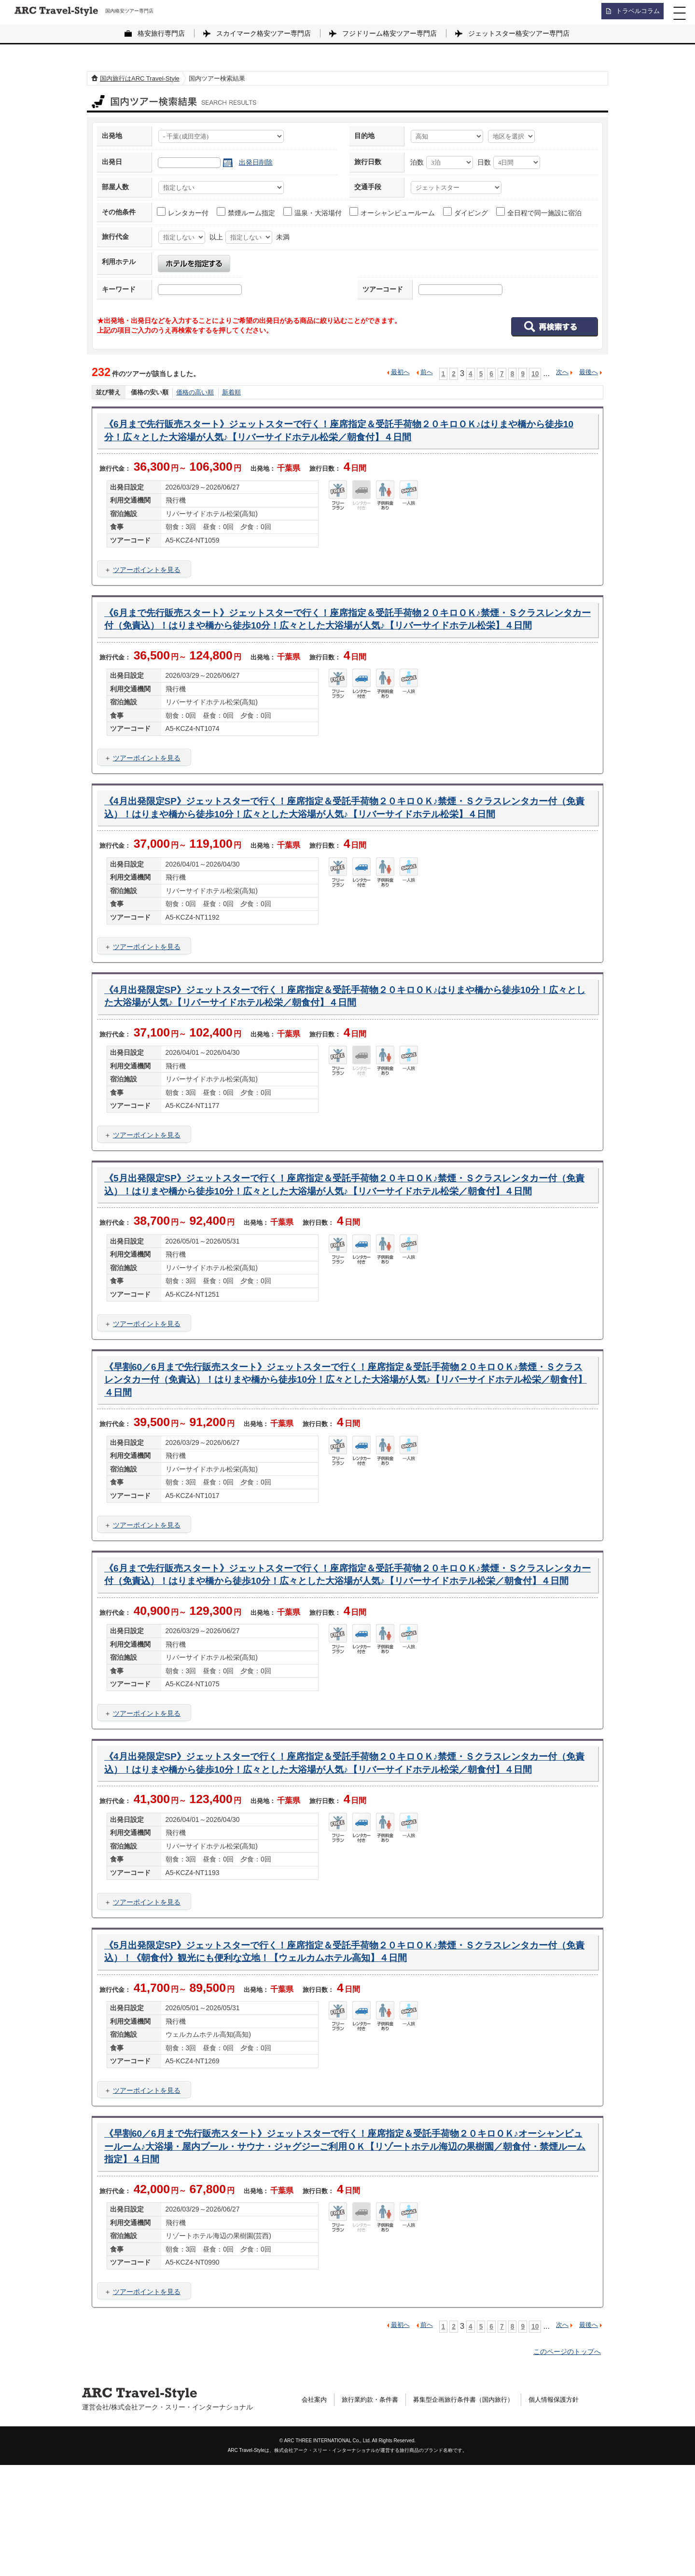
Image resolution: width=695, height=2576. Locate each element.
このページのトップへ (567, 2462)
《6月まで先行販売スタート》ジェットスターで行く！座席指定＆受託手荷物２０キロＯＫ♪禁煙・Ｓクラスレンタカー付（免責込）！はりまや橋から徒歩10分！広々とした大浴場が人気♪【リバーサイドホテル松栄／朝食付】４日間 (347, 1650)
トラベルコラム (635, 12)
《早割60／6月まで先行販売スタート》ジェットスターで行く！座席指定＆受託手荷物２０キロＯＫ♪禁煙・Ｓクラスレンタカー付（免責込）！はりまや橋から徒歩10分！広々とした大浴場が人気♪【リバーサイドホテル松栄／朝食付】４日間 (347, 1444)
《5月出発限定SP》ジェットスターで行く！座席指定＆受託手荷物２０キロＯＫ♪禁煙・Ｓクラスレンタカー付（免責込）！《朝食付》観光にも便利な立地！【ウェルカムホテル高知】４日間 (343, 2056)
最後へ (588, 372)
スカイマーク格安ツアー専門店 (263, 33)
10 (535, 373)
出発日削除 (256, 162)
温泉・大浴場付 (313, 212)
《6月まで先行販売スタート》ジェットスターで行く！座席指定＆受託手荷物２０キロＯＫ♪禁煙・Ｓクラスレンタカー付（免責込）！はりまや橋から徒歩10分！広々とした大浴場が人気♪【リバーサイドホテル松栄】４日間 (347, 632)
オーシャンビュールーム (392, 212)
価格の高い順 (195, 392)
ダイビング (466, 212)
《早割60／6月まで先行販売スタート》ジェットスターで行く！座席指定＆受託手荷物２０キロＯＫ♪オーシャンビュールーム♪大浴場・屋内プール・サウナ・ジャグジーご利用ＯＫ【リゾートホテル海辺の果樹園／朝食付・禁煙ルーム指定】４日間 (347, 2255)
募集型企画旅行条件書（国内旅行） (473, 2511)
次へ (562, 372)
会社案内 (315, 2511)
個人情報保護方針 (569, 2511)
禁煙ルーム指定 (246, 212)
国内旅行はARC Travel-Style (140, 78)
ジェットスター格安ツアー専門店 (519, 33)
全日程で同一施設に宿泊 (539, 212)
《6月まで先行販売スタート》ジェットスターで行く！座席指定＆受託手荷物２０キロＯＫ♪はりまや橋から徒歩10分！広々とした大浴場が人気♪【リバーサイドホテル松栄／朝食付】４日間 (342, 433)
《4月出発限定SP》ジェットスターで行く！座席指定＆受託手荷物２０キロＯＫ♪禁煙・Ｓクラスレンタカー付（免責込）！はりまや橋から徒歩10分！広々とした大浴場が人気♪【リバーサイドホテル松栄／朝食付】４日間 (346, 1857)
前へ (426, 372)
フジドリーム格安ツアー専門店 (389, 33)
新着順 (231, 392)
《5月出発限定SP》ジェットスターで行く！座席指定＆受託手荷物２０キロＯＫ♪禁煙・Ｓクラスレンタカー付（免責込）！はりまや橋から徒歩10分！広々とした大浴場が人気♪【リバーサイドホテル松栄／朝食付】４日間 (346, 1237)
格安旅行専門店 (161, 33)
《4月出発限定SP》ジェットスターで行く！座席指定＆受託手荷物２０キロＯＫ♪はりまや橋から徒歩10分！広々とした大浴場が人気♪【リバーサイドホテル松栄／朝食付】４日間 (343, 1038)
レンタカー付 (183, 212)
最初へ (400, 372)
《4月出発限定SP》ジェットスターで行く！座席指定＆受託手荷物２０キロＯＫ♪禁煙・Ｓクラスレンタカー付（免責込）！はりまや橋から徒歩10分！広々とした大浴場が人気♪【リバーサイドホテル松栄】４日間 (346, 838)
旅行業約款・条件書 (374, 2511)
